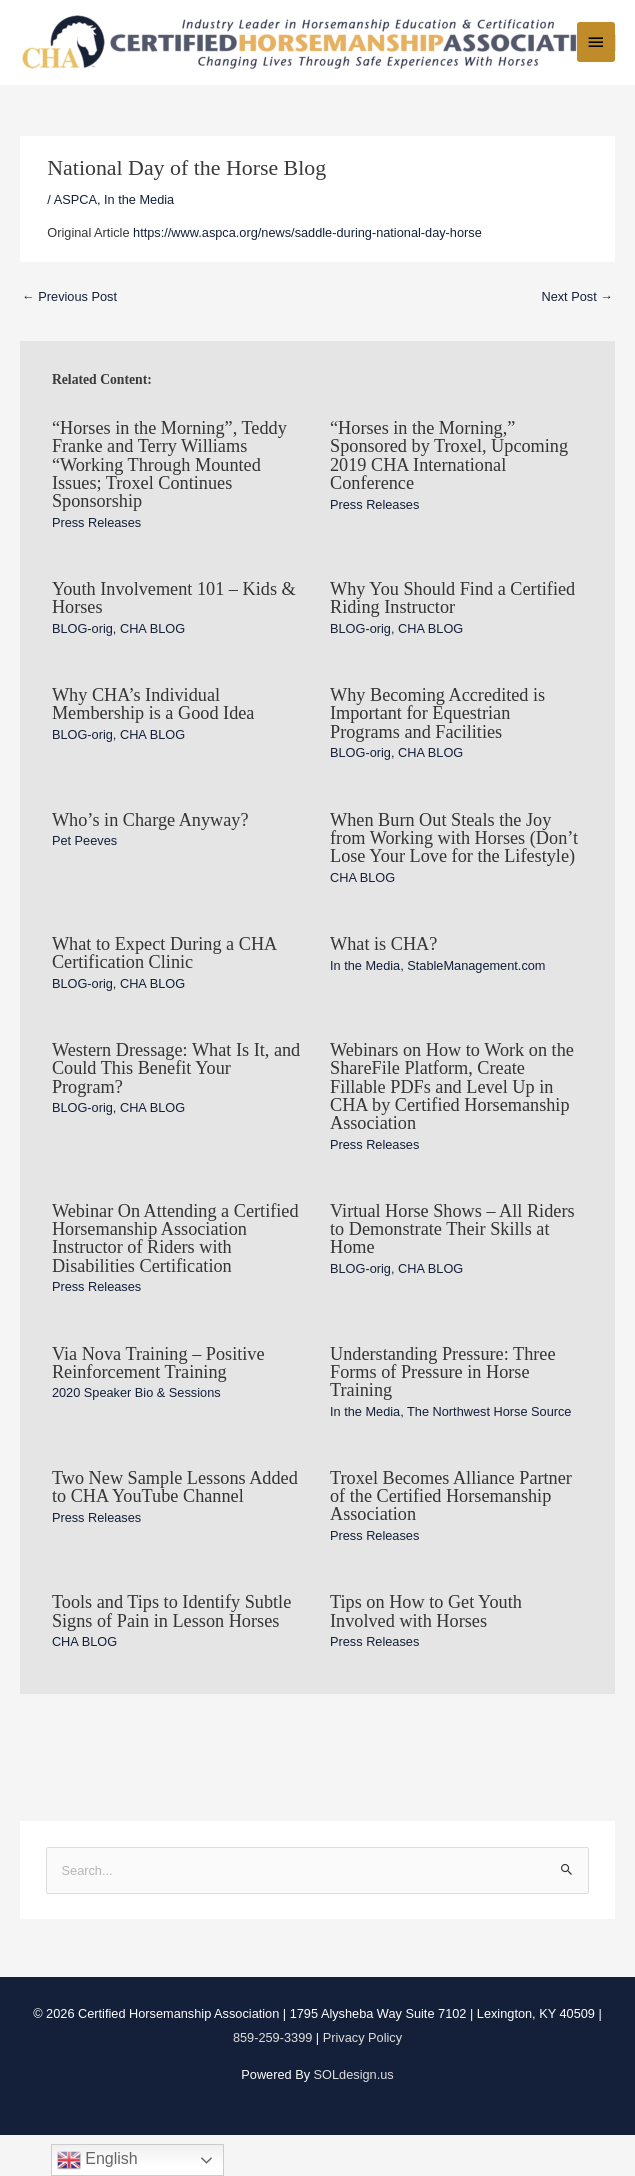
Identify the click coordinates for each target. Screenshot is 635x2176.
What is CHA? (383, 984)
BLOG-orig (82, 668)
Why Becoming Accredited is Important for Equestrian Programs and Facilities (437, 753)
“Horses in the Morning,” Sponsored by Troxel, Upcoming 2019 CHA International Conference (449, 495)
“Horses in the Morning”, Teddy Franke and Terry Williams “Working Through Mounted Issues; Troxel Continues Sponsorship (169, 504)
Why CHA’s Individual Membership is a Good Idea (153, 744)
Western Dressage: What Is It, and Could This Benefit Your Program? (176, 1108)
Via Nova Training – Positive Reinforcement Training (158, 1403)
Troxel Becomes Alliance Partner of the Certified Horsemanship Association (451, 1536)
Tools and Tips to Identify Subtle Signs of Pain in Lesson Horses (171, 1652)
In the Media (139, 239)
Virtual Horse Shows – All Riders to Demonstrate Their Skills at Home (452, 1269)
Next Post (577, 336)
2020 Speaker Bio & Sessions (136, 1433)
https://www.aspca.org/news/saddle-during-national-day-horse (307, 272)
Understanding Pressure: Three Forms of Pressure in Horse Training (443, 1412)
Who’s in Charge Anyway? (150, 860)
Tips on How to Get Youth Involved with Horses (426, 1652)
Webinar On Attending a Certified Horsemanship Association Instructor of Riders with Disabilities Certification (175, 1278)
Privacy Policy (362, 2077)
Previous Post (69, 336)
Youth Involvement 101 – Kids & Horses (174, 638)
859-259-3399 (272, 2077)
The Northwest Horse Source (489, 1451)
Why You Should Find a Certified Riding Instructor (452, 638)
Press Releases (96, 562)
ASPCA (75, 239)
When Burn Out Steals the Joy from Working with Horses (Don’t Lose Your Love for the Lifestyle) (454, 878)
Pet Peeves (84, 880)
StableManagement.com (476, 1005)
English (97, 2160)
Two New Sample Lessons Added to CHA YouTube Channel (175, 1527)
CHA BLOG (152, 668)
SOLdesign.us (354, 2114)
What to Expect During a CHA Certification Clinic (164, 993)
